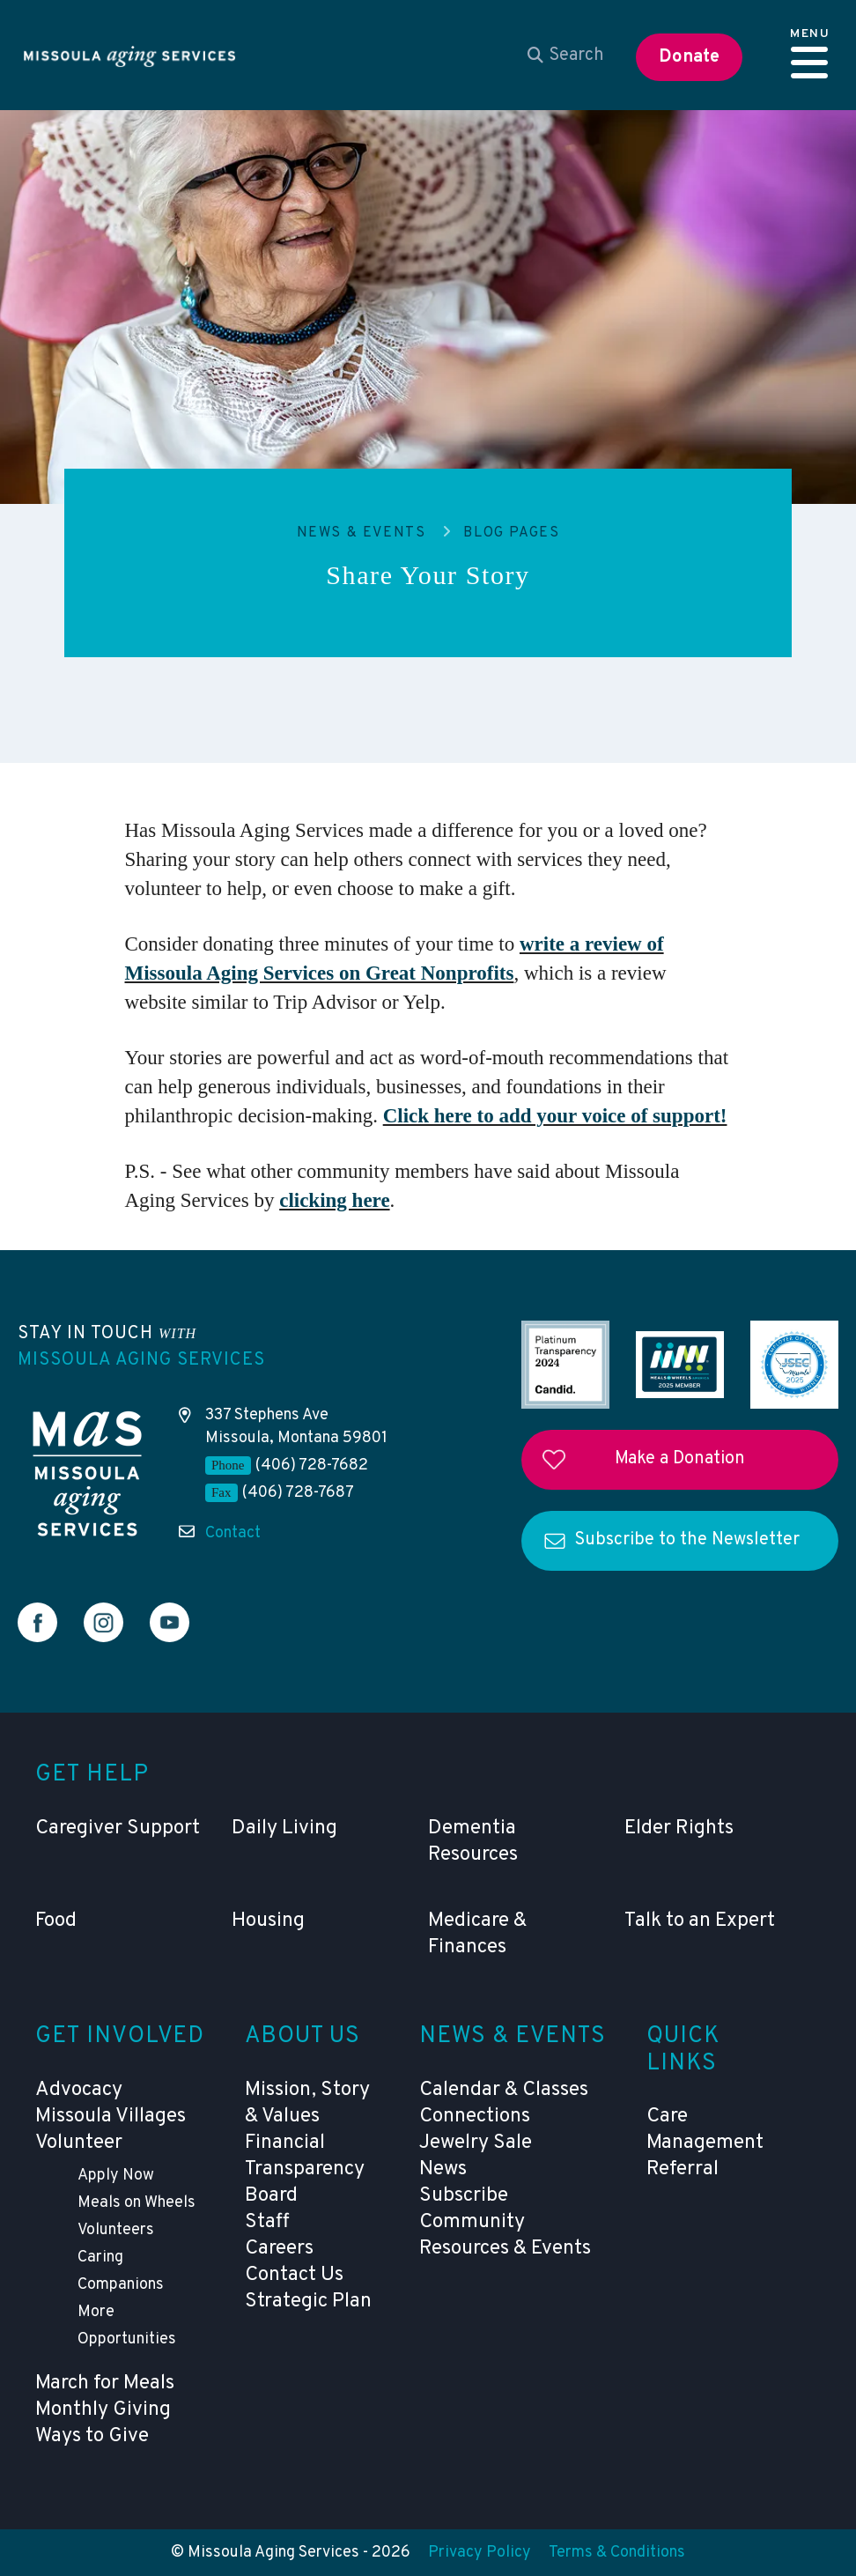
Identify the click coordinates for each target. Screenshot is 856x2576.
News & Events (361, 533)
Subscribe (463, 2196)
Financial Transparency (305, 2156)
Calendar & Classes (503, 2090)
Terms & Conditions (617, 2553)
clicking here (334, 1200)
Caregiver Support (117, 1828)
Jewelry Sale (475, 2143)
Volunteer (78, 2143)
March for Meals (104, 2383)
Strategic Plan (308, 2301)
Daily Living (284, 1828)
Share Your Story (427, 574)
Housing (268, 1921)
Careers (279, 2248)
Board (271, 2196)
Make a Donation (680, 1458)
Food (56, 1921)
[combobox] (566, 55)
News (443, 2169)
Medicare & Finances (477, 1934)
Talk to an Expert (699, 1921)
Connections (474, 2116)
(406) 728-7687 (298, 1493)
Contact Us (294, 2275)
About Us (303, 2036)
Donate (689, 57)
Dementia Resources (473, 1842)
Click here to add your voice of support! (555, 1116)
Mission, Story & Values (307, 2103)
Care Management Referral (705, 2143)
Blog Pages (511, 533)
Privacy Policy (479, 2553)
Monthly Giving (103, 2410)
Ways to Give (92, 2436)
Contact (233, 1533)
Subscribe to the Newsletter (687, 1540)
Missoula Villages (110, 2116)
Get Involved (120, 2036)
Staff (267, 2222)
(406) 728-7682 (311, 1465)
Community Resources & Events (505, 2235)
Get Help (92, 1774)
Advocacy (78, 2090)
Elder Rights (679, 1828)
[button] (810, 55)
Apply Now (115, 2175)
